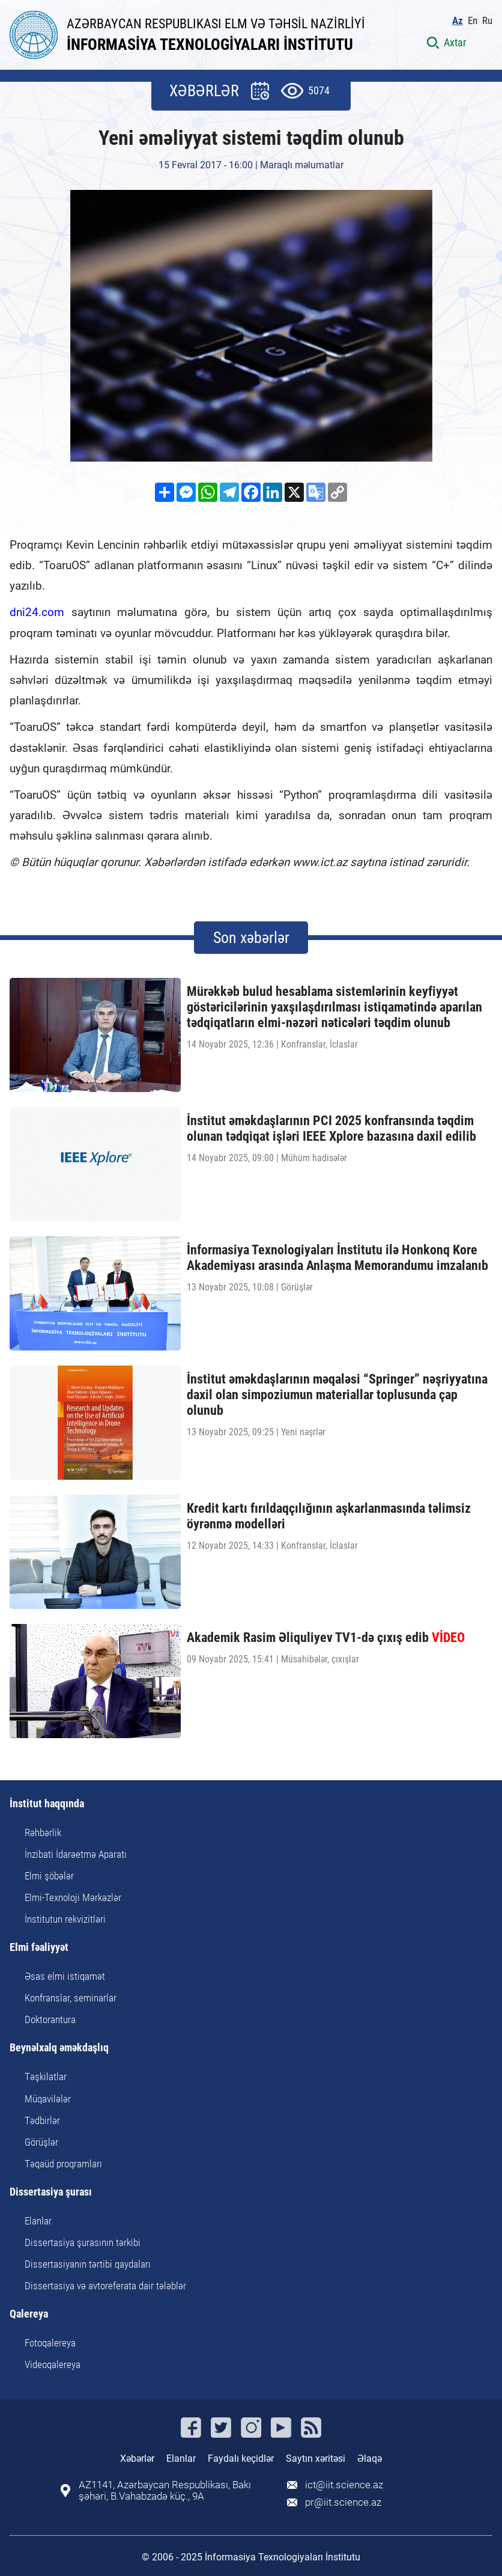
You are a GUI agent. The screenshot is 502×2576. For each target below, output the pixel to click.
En (472, 21)
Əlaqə (369, 2458)
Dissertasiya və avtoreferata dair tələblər (105, 2286)
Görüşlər (41, 2142)
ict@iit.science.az (344, 2485)
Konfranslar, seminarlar (70, 1998)
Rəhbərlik (43, 1833)
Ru (487, 21)
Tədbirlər (42, 2120)
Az (457, 21)
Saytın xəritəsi (315, 2458)
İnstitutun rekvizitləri (65, 1919)
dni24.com (37, 612)
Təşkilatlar (46, 2077)
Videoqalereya (52, 2364)
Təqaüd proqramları (63, 2164)
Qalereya (29, 2314)
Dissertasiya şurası (51, 2192)
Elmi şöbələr (49, 1876)
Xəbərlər (137, 2458)
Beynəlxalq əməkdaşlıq (59, 2048)
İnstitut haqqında (47, 1804)
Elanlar (38, 2221)
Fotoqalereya (50, 2343)
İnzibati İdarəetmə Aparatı (76, 1854)
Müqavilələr (48, 2099)
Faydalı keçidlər (241, 2458)
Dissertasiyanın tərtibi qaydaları (88, 2264)
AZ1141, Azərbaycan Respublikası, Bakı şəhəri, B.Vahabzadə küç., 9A (165, 2490)
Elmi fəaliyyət (39, 1947)
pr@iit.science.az (343, 2502)
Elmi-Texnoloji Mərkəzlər (73, 1897)
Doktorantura (50, 2019)
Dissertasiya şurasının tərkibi (83, 2242)
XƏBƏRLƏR (204, 91)
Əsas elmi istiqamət (65, 1976)
